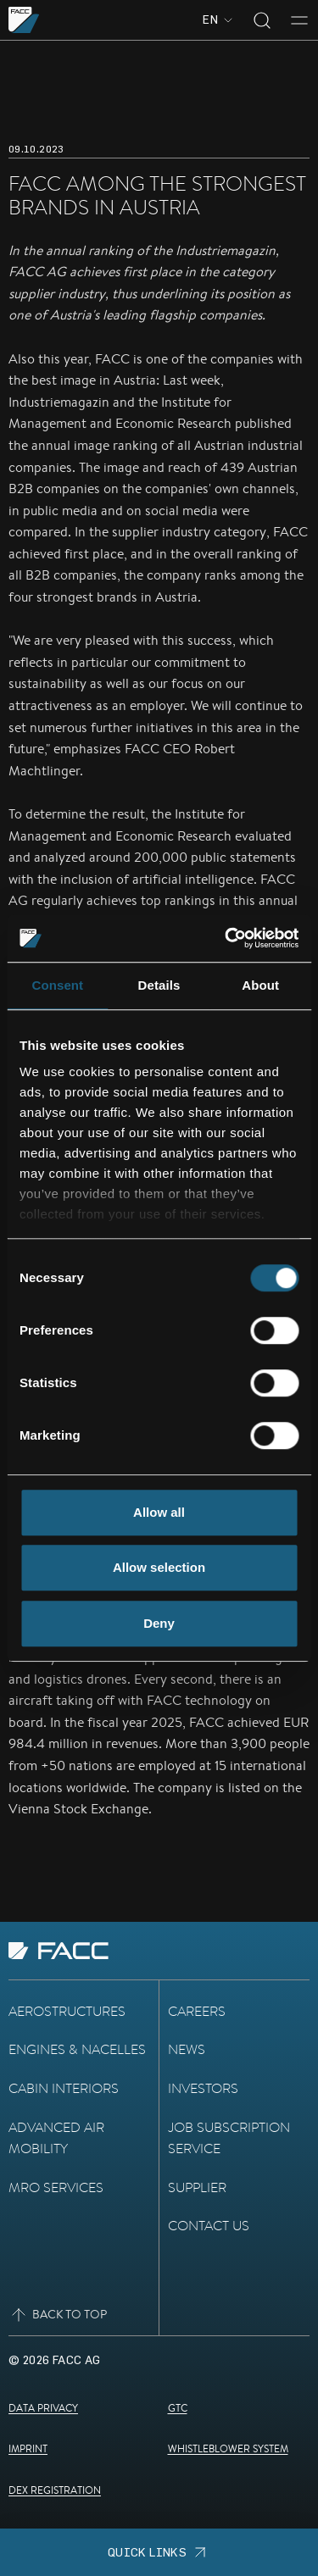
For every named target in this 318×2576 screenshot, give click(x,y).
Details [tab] (159, 985)
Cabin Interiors (63, 2088)
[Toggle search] (262, 20)
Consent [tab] (57, 985)
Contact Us (208, 2226)
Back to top (57, 2315)
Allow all (159, 1512)
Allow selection (159, 1567)
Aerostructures (67, 2011)
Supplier (197, 2187)
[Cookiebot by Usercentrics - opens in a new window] (226, 938)
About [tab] (260, 985)
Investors (203, 2088)
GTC (177, 2407)
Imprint (27, 2448)
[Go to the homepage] (24, 20)
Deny (159, 1623)
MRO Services (55, 2187)
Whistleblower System (228, 2448)
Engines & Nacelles (77, 2049)
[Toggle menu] (299, 20)
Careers (197, 2011)
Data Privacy (43, 2407)
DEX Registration (54, 2490)
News (186, 2049)
